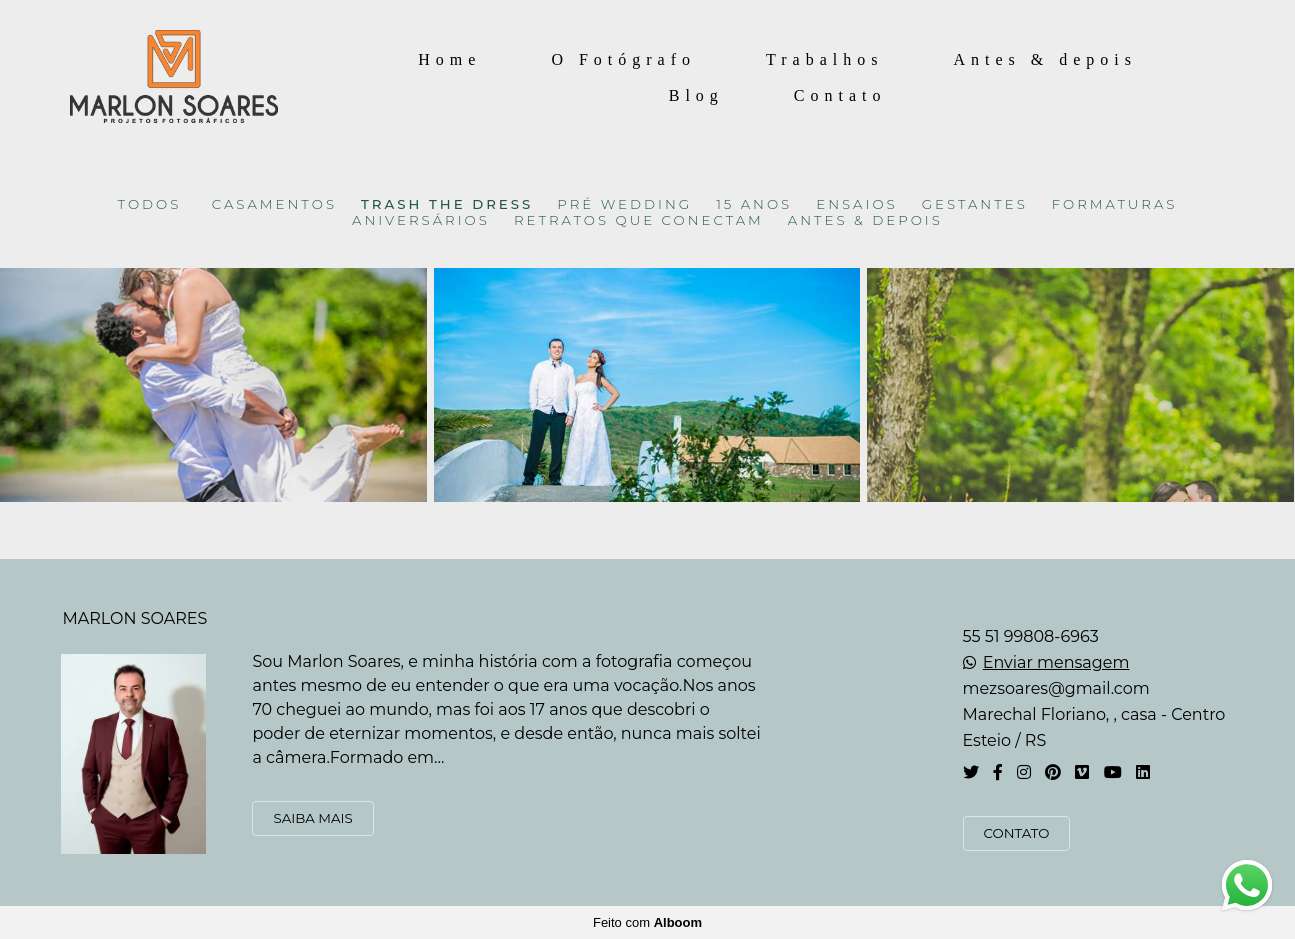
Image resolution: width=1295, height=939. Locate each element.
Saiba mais (312, 818)
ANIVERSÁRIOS (421, 220)
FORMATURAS (1115, 204)
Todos (150, 204)
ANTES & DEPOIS (865, 220)
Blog (696, 95)
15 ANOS (754, 204)
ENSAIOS (857, 204)
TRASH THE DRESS (447, 204)
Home (449, 59)
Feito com (647, 922)
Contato (840, 95)
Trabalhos (824, 59)
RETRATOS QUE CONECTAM (639, 220)
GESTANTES (975, 204)
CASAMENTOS (274, 204)
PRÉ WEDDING (624, 204)
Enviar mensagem (1056, 663)
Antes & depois (1045, 59)
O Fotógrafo (623, 59)
